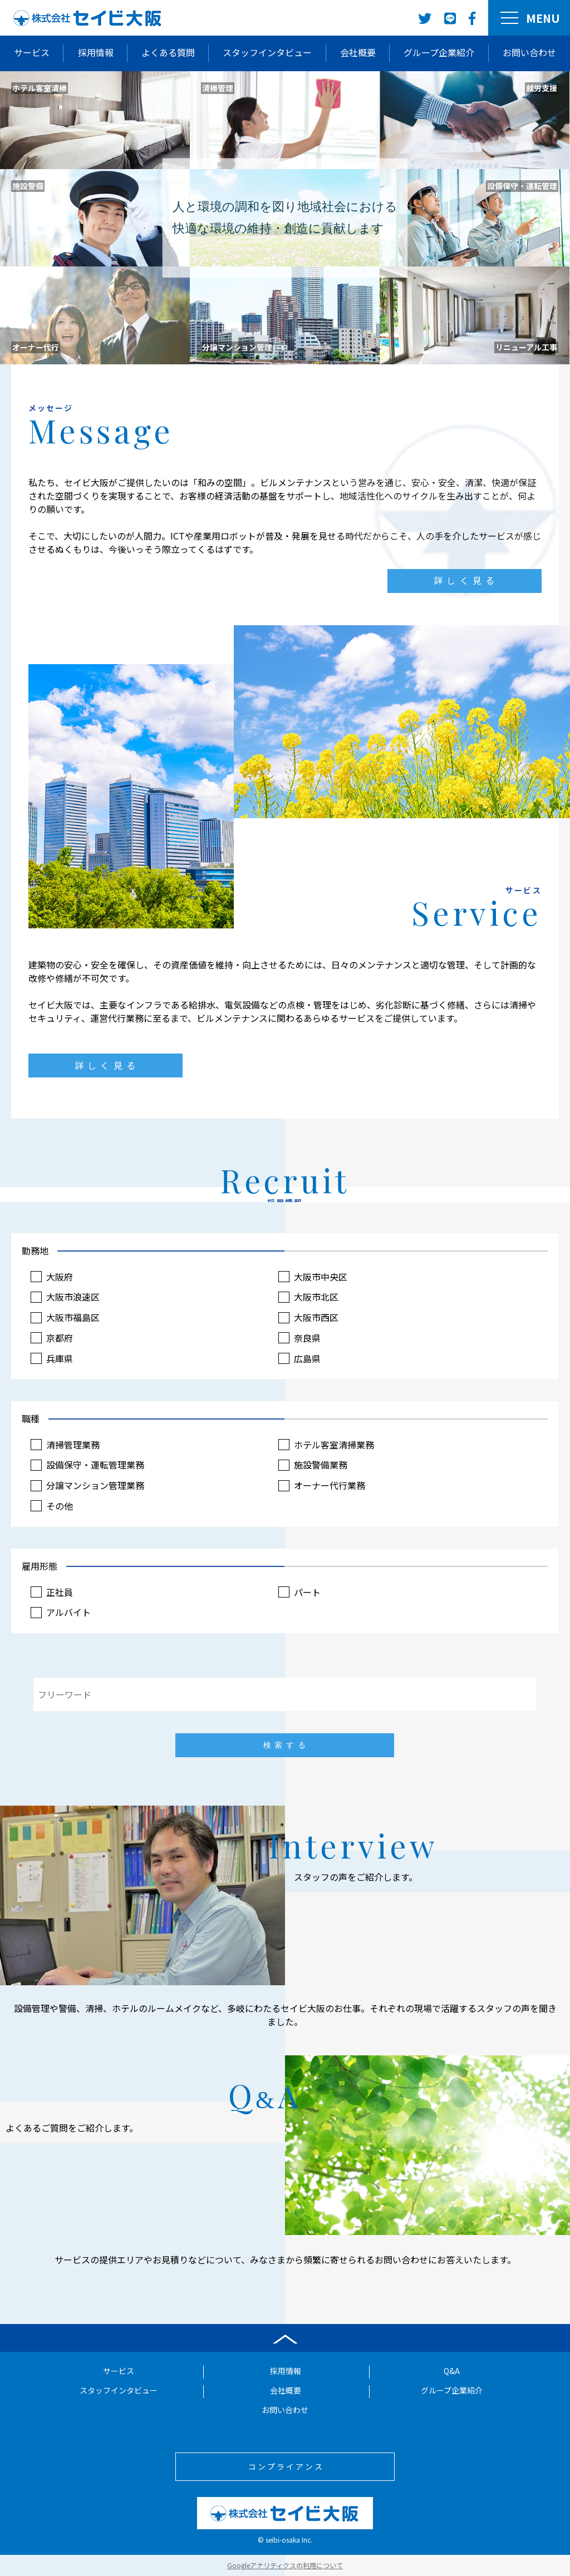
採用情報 (96, 52)
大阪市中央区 (319, 1278)
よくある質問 (168, 52)
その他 (70, 1503)
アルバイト (79, 1611)
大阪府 (70, 1278)
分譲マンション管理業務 (104, 1484)
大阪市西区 (315, 1317)
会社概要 (358, 52)
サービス (32, 52)
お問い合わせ (529, 52)
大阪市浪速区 (83, 1297)
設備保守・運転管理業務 (104, 1464)
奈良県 (307, 1336)
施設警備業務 (319, 1464)
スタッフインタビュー (267, 52)
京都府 (70, 1336)
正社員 (70, 1592)
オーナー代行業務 (328, 1484)
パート (307, 1592)
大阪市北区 (315, 1297)
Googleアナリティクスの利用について (285, 2565)
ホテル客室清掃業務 (332, 1445)
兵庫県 (70, 1355)
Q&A (452, 2372)
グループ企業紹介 (439, 52)
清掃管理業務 (83, 1445)
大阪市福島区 (83, 1317)
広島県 (307, 1355)
